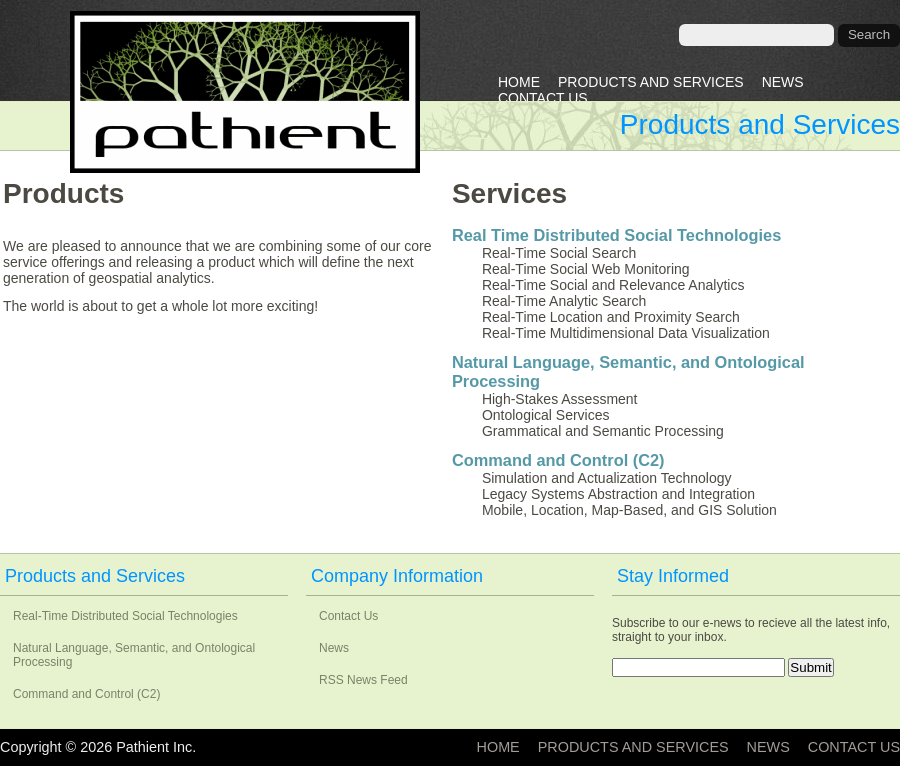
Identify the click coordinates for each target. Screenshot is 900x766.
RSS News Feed (363, 680)
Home (519, 82)
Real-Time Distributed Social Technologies (125, 616)
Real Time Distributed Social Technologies (616, 235)
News (783, 82)
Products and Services (651, 82)
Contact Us (543, 98)
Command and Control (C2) (558, 460)
